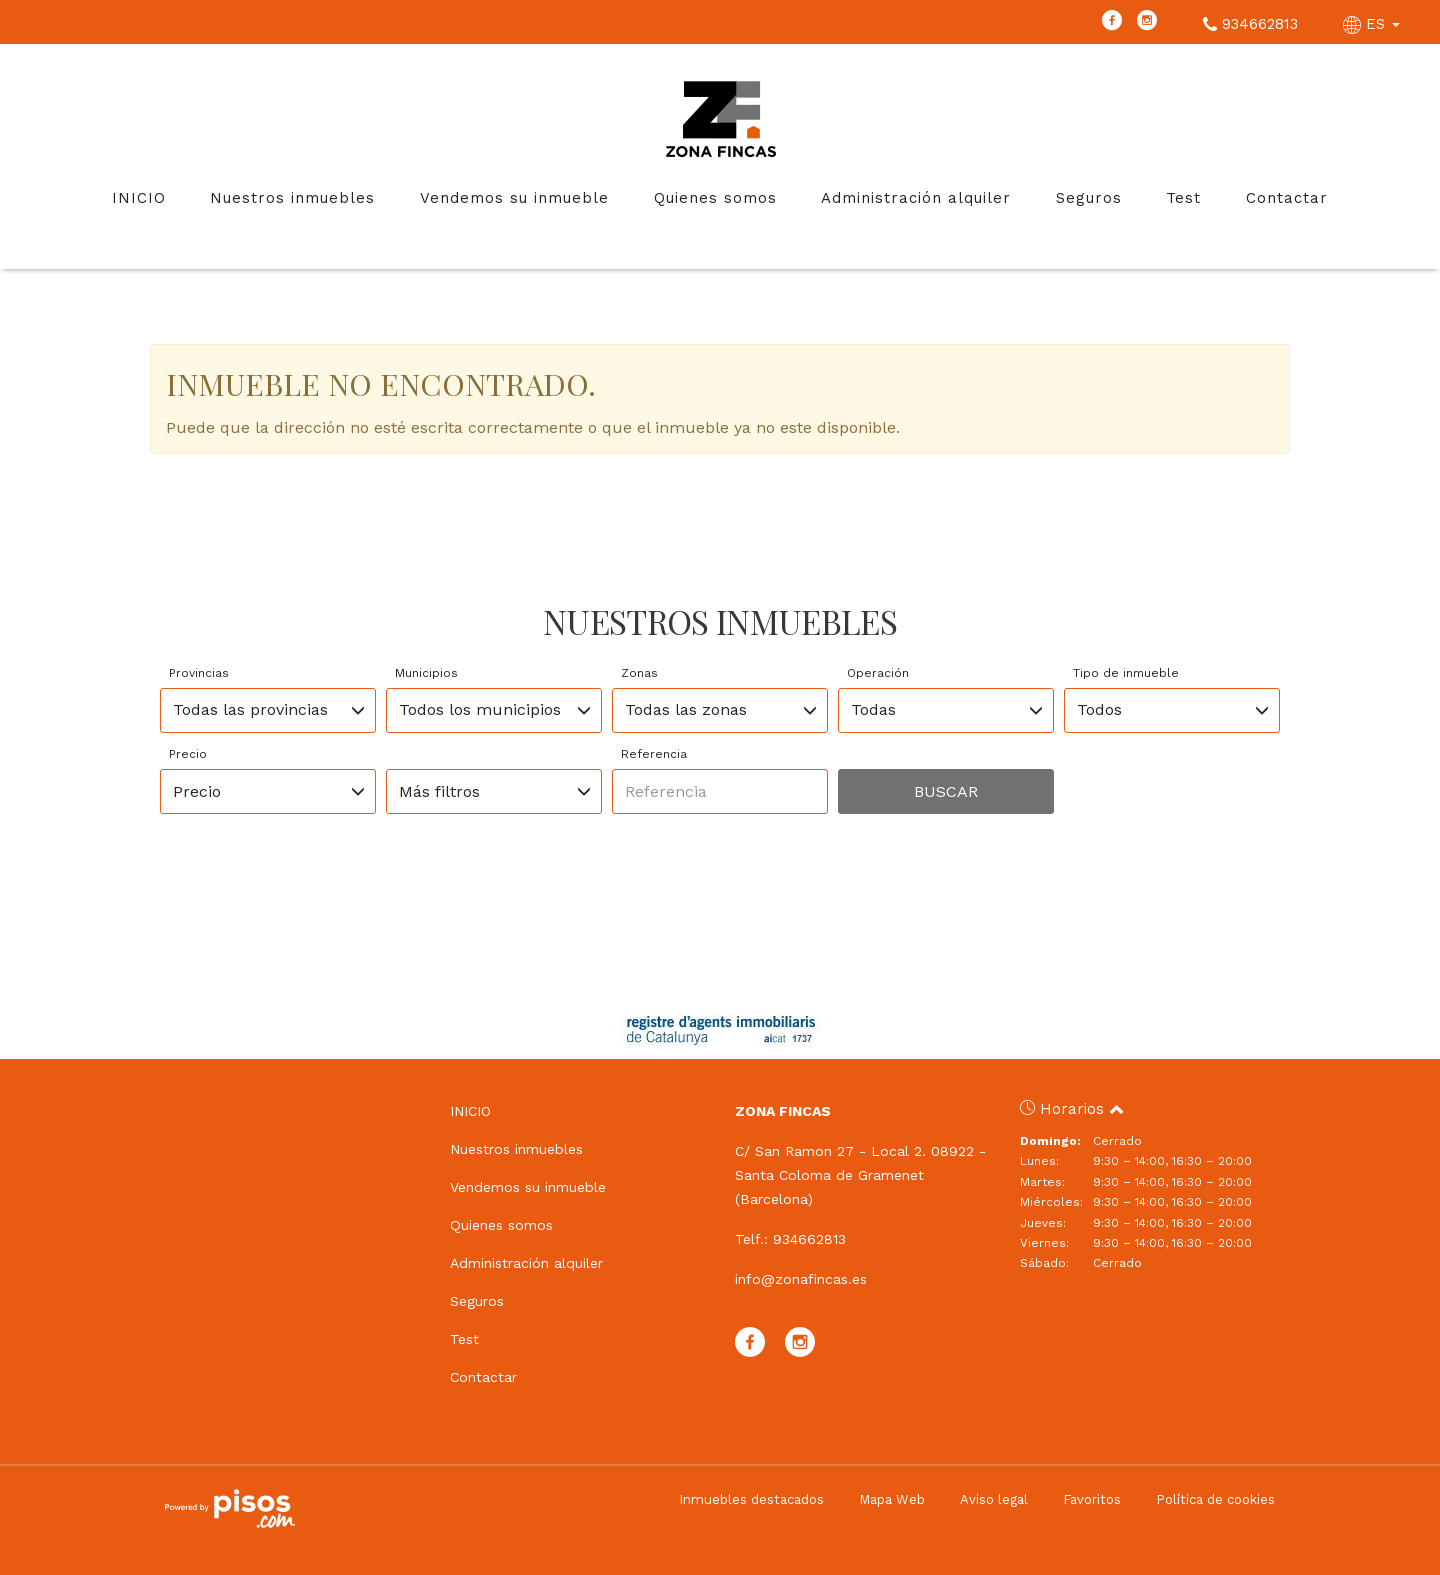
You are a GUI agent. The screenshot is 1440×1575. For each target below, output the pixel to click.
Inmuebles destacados (751, 1499)
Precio (188, 754)
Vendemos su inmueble (514, 198)
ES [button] (1374, 24)
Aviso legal (994, 1499)
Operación (878, 673)
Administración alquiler (916, 198)
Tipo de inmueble (1126, 673)
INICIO (139, 198)
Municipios (426, 673)
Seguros (1089, 198)
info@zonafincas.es (801, 1279)
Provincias (199, 673)
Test (1183, 198)
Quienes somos (715, 198)
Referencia (654, 754)
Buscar (946, 791)
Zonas (639, 673)
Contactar (1287, 198)
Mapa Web (892, 1499)
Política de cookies (1215, 1499)
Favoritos (1092, 1499)
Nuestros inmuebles (292, 198)
